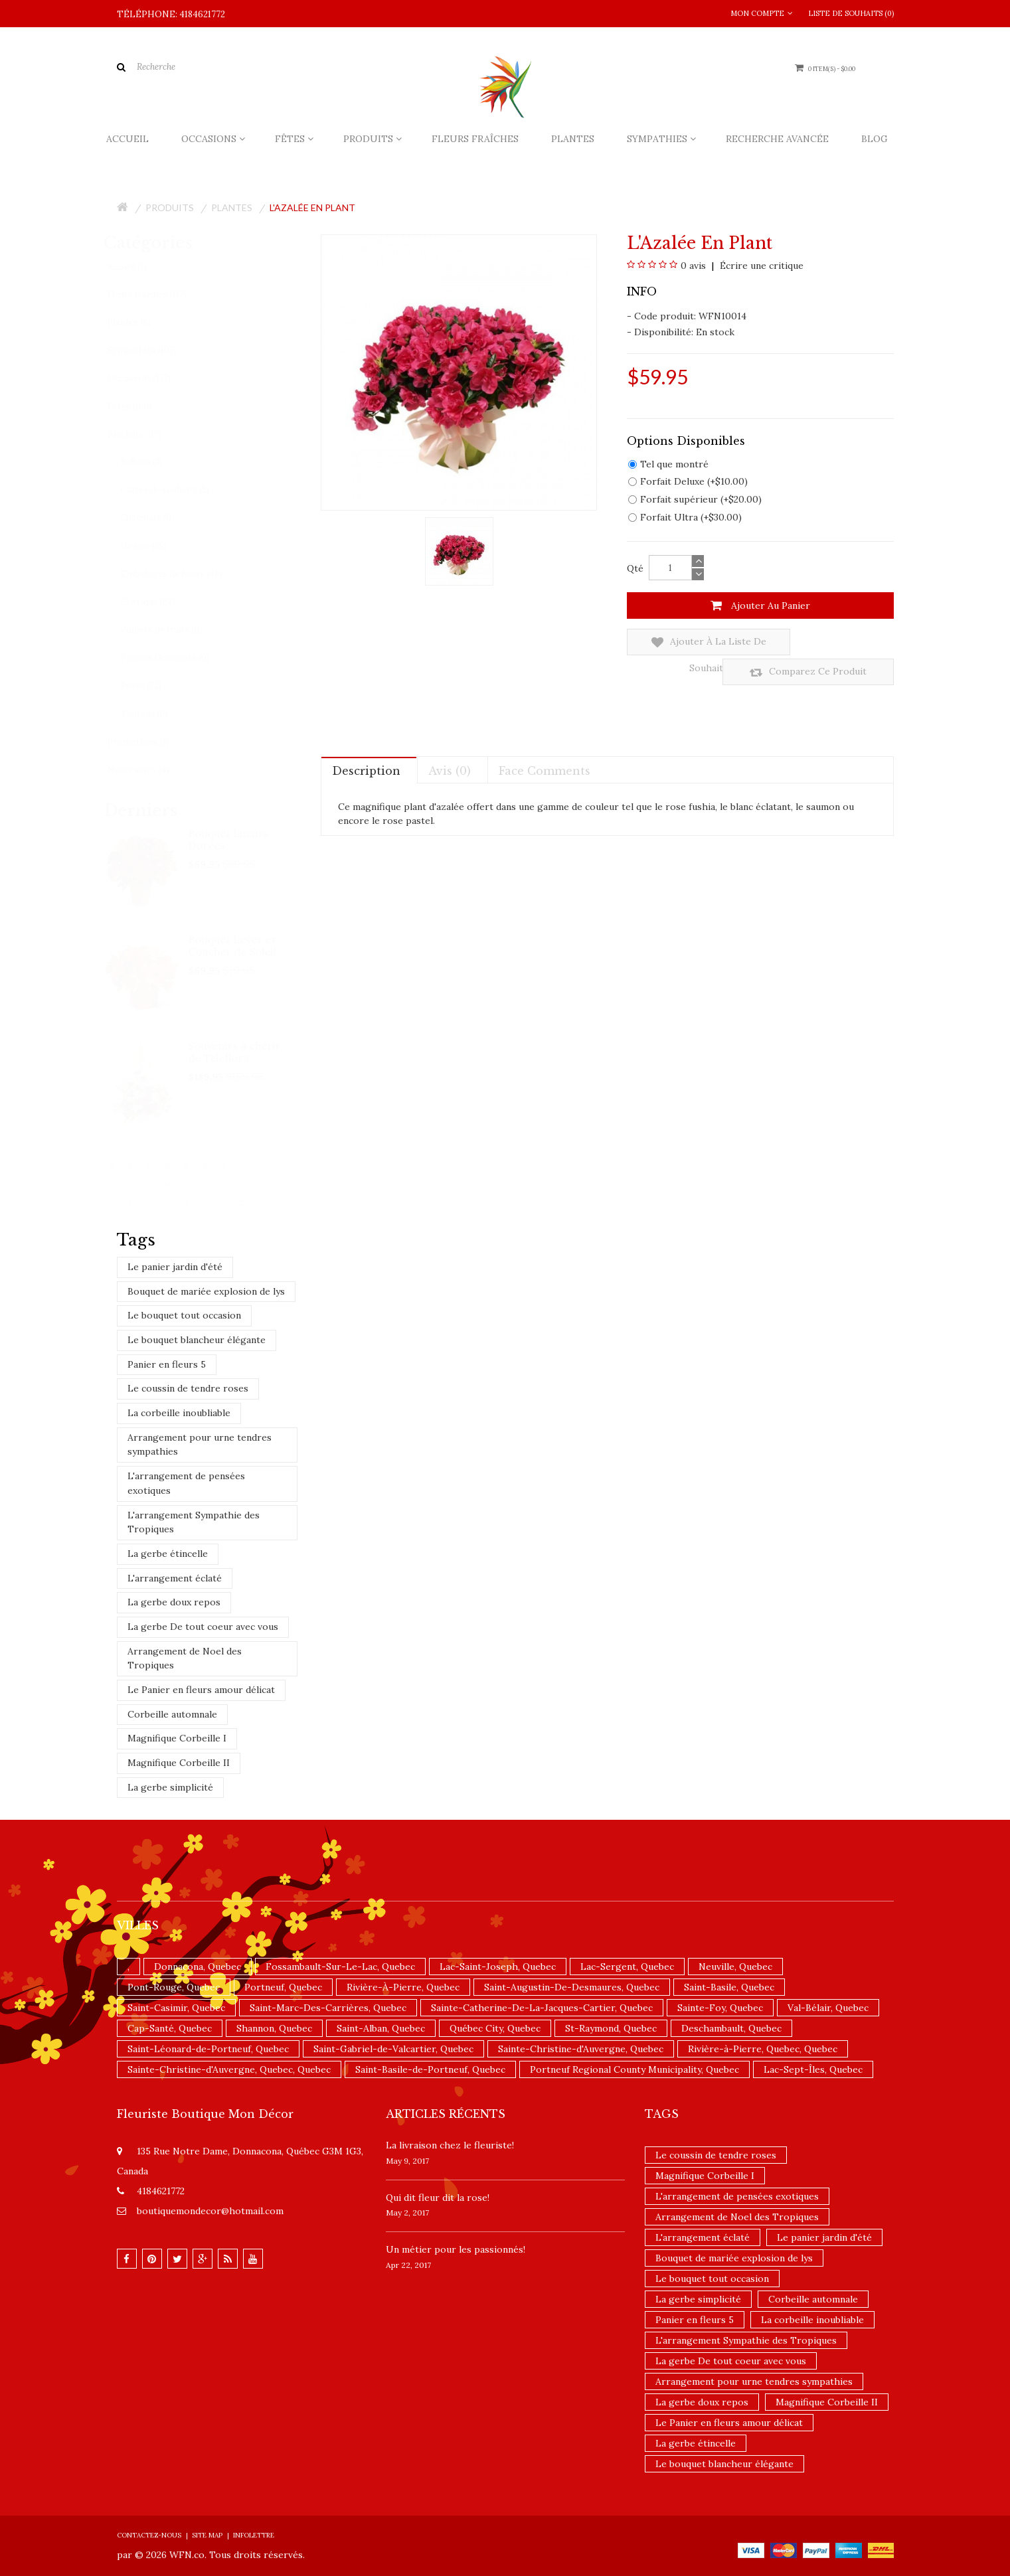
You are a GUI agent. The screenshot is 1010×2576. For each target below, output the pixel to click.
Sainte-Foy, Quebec (720, 2008)
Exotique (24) (160, 601)
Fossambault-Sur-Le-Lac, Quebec (340, 1966)
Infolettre (253, 2535)
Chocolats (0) (160, 517)
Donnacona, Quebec (197, 1966)
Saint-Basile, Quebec (729, 1987)
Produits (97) (147, 434)
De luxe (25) (156, 546)
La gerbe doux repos (173, 1602)
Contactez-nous (149, 2535)
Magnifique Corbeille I (176, 1738)
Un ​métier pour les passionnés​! (455, 2249)
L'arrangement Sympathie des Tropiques (193, 1522)
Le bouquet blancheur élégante (196, 1340)
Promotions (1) (150, 742)
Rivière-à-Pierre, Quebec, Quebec (762, 2049)
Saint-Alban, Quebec (381, 2028)
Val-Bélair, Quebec (828, 2008)
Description (366, 741)
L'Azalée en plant (312, 207)
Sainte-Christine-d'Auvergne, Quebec (580, 2049)
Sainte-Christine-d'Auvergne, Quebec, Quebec (229, 2069)
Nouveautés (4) (151, 769)
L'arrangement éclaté (174, 1578)
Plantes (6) (142, 322)
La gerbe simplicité (170, 1787)
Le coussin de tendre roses (187, 1388)
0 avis (693, 266)
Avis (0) (449, 741)
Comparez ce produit (826, 642)
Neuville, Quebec (735, 1966)
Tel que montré (668, 464)
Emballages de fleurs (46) (184, 574)
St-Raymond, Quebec (611, 2028)
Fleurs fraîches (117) (159, 294)
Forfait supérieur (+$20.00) (695, 499)
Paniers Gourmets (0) (177, 657)
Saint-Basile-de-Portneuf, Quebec (430, 2069)
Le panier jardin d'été (174, 1267)
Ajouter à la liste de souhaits (689, 642)
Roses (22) (154, 685)
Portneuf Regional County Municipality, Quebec (634, 2069)
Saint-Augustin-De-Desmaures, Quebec (571, 1987)
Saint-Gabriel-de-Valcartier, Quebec (393, 2049)
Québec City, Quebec (495, 2028)
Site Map (207, 2535)
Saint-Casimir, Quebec (176, 2008)
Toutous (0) (157, 714)
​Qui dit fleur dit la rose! (437, 2198)
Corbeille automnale (172, 1714)
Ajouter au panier (760, 605)
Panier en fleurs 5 (166, 1364)
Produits (169, 207)
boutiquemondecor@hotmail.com (210, 2211)
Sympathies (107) (154, 350)
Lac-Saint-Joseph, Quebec (498, 1966)
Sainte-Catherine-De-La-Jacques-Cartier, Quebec (542, 2008)
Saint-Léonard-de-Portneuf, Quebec (208, 2049)
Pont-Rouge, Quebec (173, 1987)
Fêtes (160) (142, 406)
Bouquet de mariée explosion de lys (206, 1291)
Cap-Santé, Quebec (169, 2028)
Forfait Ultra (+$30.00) (685, 517)
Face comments (544, 741)
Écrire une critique (760, 266)
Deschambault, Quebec (731, 2028)
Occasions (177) (152, 378)
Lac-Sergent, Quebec (627, 1966)
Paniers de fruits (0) (174, 629)
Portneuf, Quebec (283, 1987)
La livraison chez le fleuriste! (450, 2145)
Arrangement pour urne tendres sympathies (199, 1444)
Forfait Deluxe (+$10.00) (688, 481)
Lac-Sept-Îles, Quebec (813, 2069)
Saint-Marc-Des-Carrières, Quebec (328, 2008)
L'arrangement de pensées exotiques (186, 1483)
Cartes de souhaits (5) (177, 489)
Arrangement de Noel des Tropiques (184, 1658)
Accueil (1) (139, 266)
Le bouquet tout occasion (184, 1315)
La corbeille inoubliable (178, 1413)
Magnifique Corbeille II (178, 1763)
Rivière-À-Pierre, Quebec (403, 1987)
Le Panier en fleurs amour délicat (201, 1690)
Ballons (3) (154, 461)
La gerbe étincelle (167, 1554)
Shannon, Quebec (274, 2028)
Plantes (231, 207)
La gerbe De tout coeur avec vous (202, 1627)
